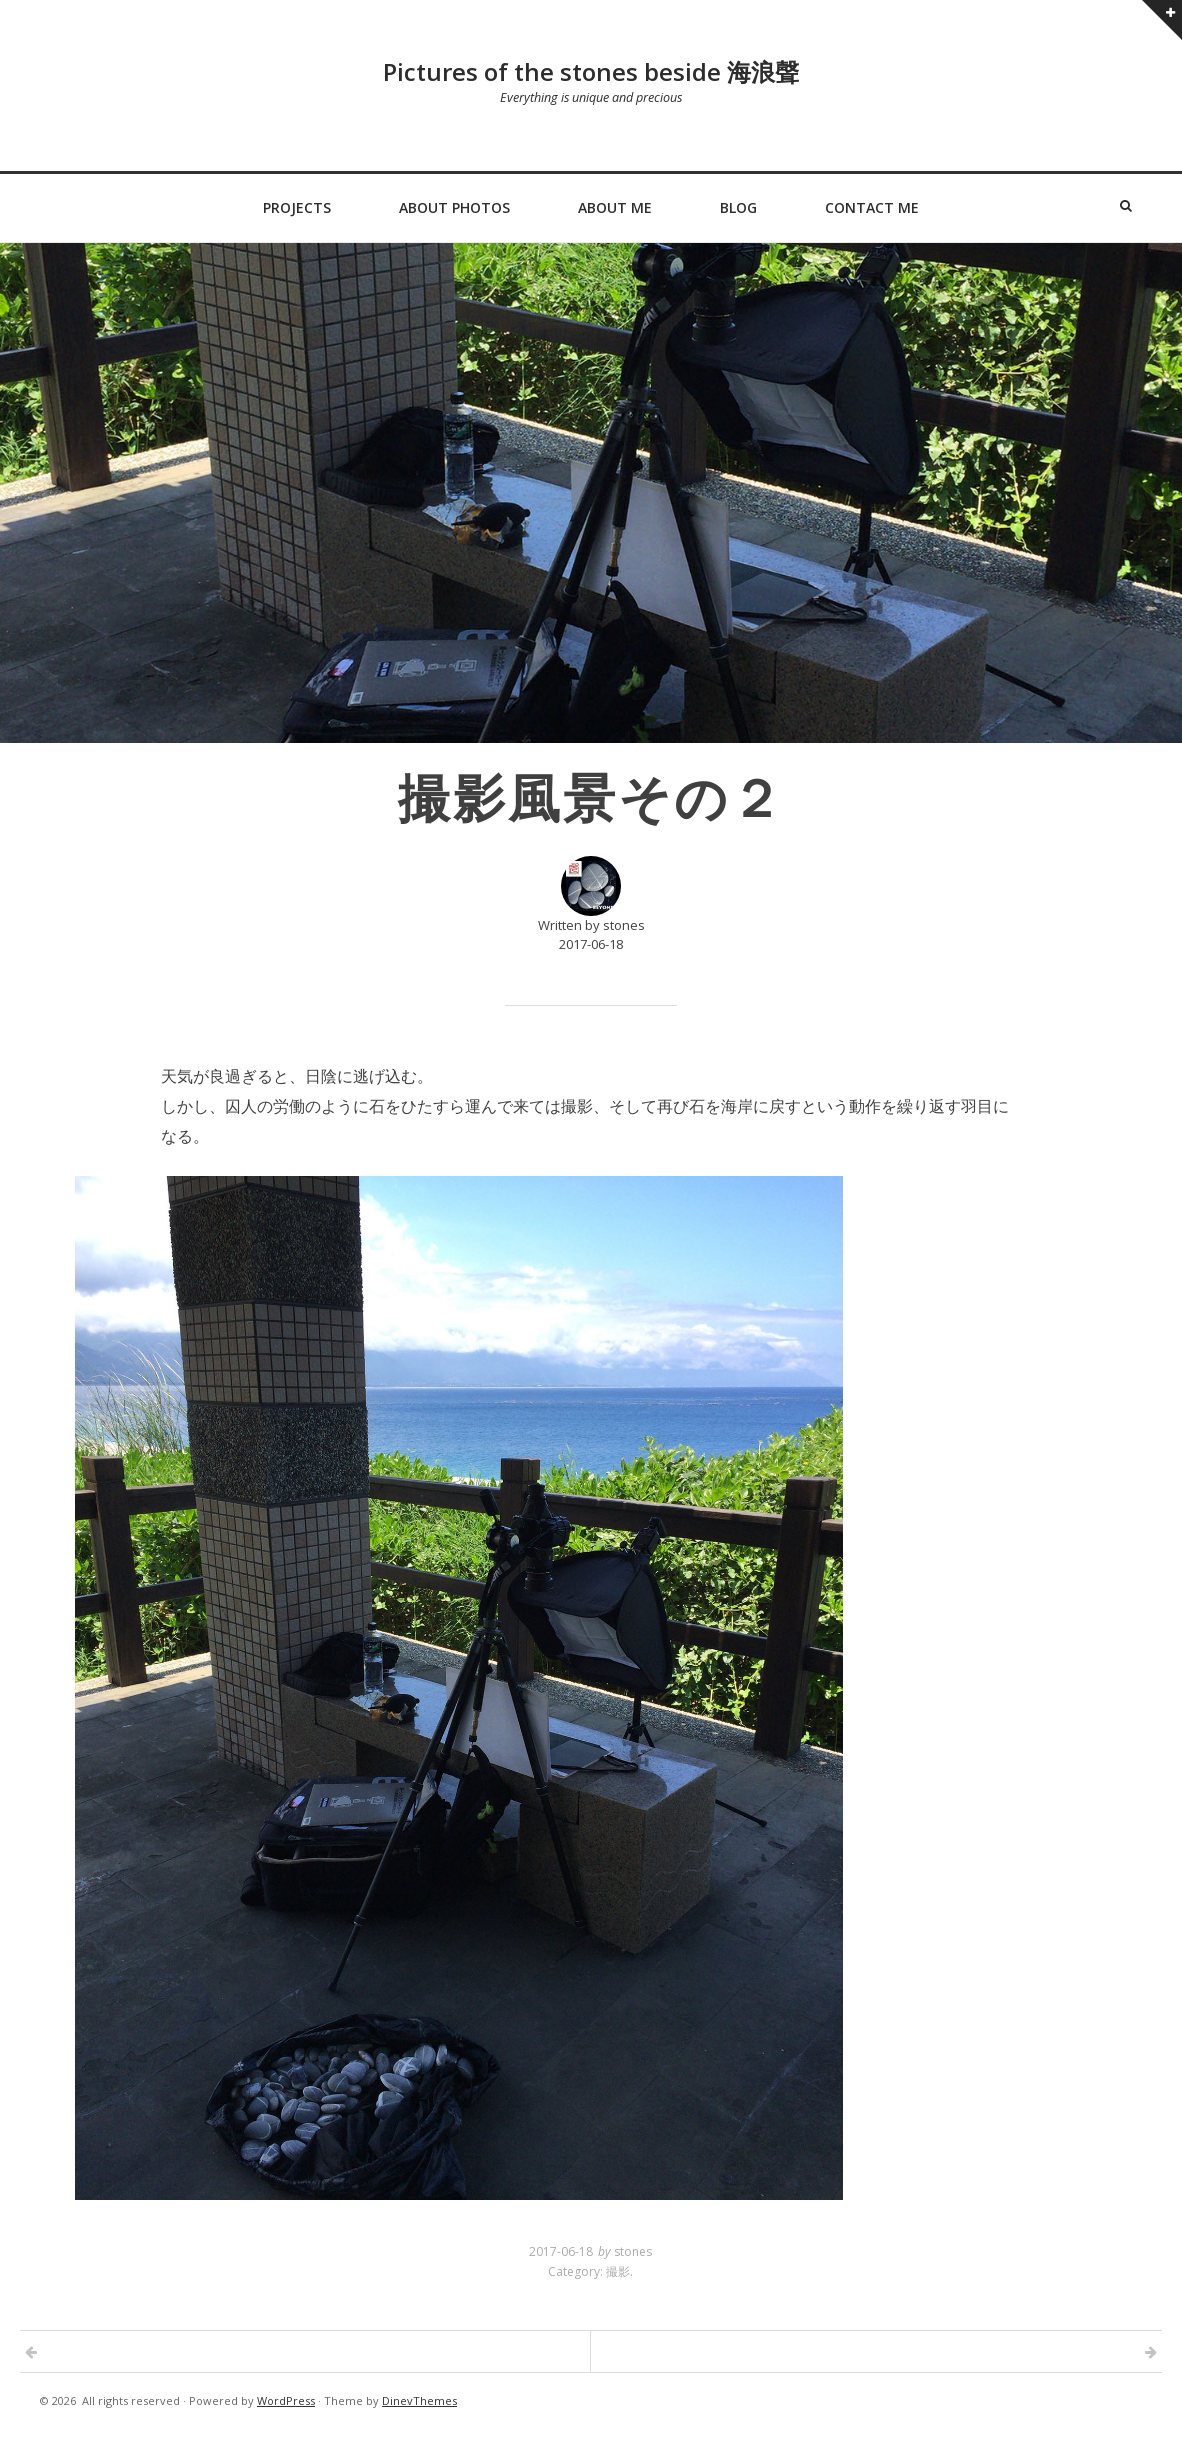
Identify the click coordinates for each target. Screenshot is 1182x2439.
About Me (615, 207)
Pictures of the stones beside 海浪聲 (591, 71)
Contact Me (872, 207)
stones (633, 2251)
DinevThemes (419, 2400)
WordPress (286, 2400)
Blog (738, 207)
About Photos (454, 207)
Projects (297, 207)
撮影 (618, 2271)
